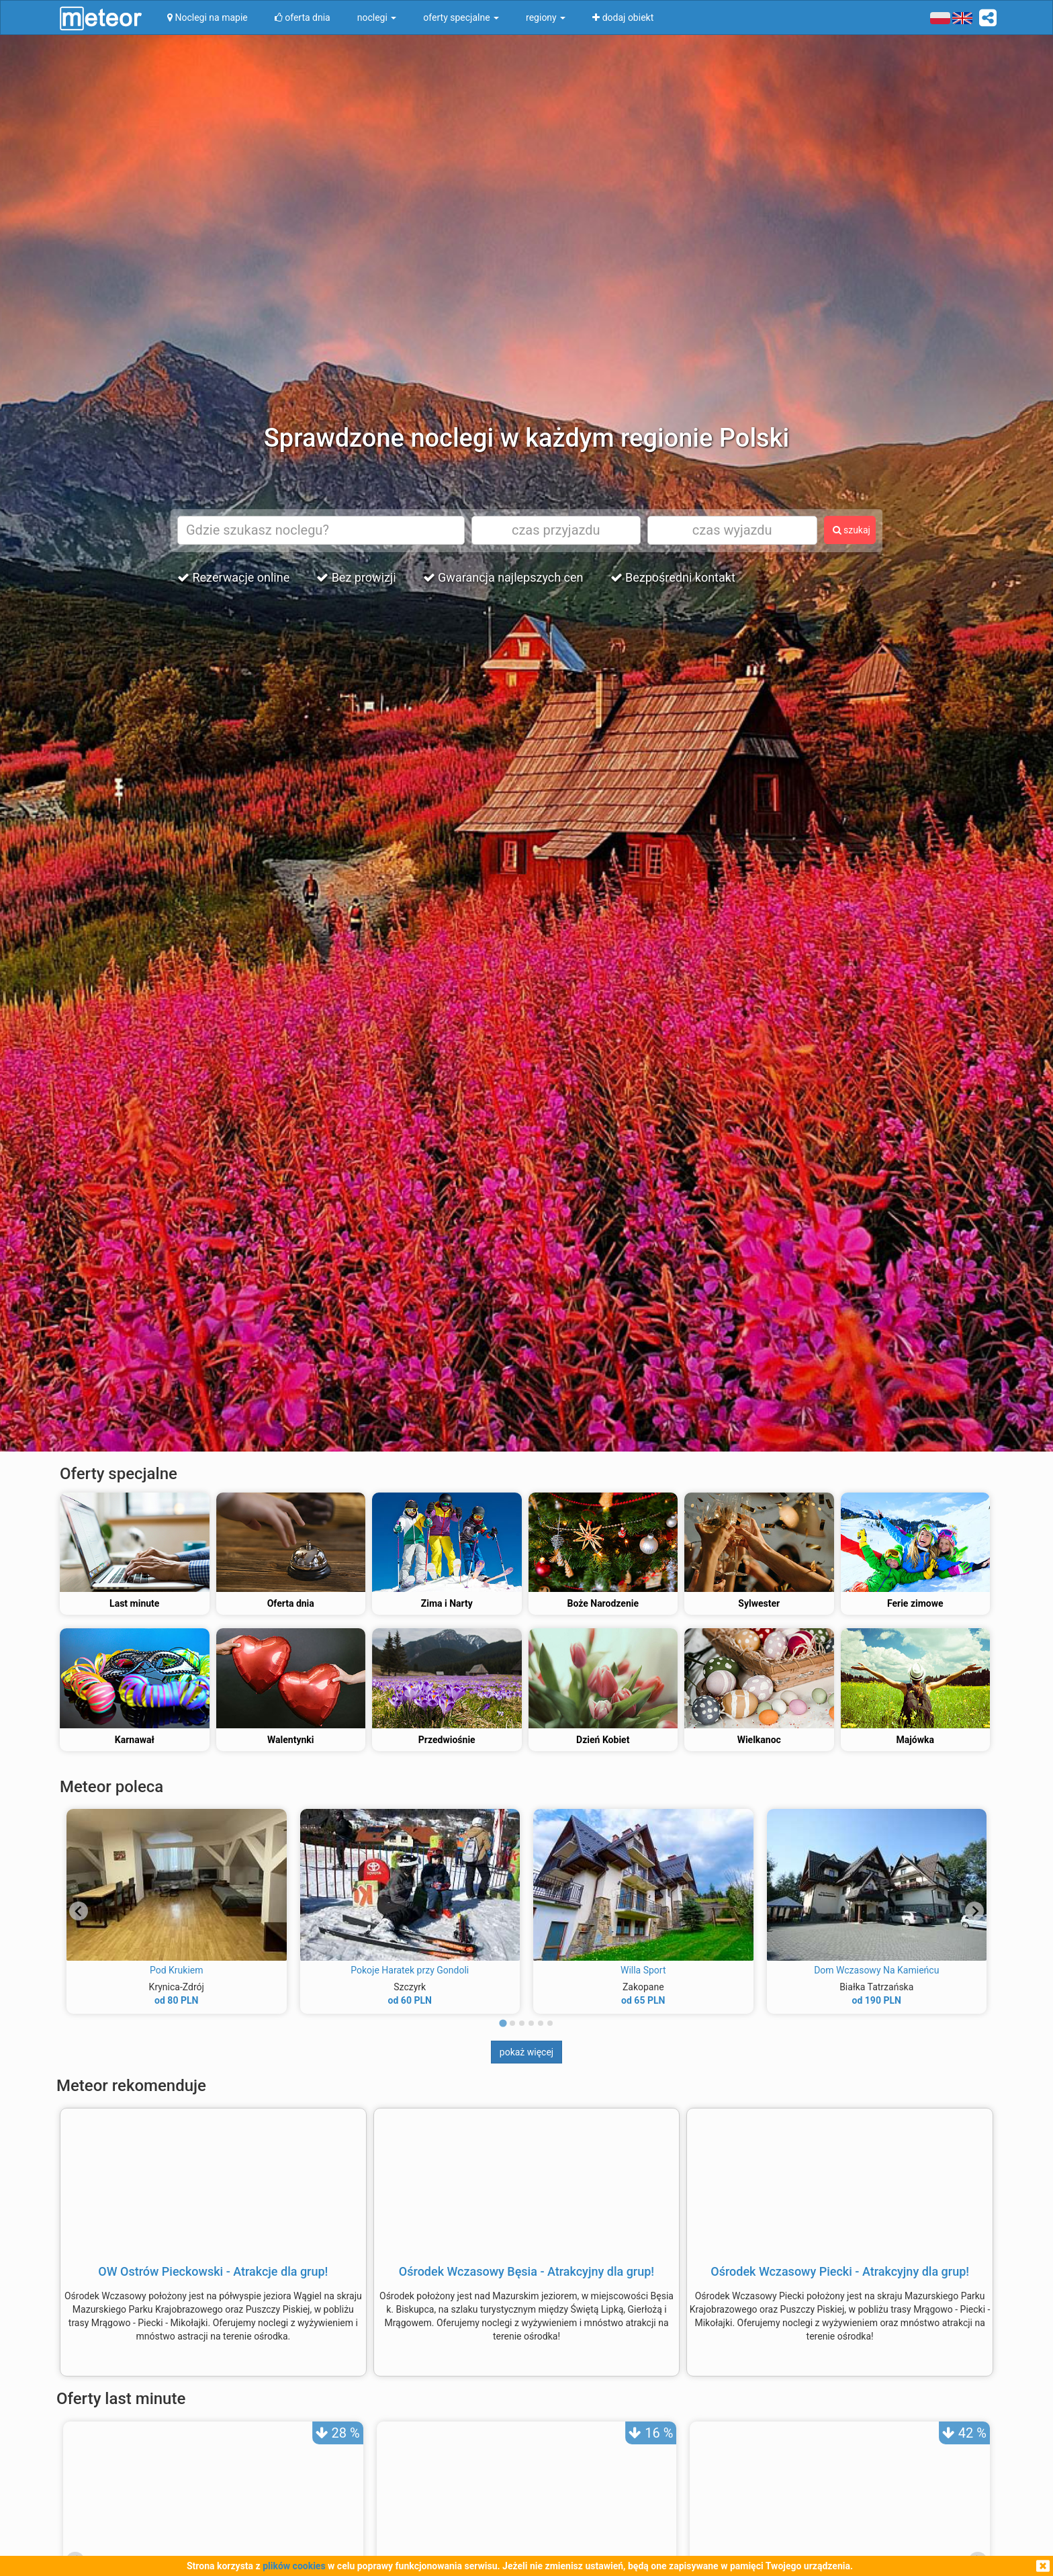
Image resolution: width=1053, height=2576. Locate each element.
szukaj (851, 530)
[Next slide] (974, 1911)
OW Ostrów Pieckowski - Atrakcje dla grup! (213, 2271)
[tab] (502, 2023)
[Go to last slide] (78, 1911)
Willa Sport (643, 1970)
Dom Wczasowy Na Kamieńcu (876, 1970)
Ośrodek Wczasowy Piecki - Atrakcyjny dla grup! (840, 2271)
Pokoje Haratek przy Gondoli (410, 1970)
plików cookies (294, 2566)
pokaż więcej (526, 2052)
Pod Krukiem (176, 1970)
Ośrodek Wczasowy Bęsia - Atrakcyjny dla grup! (526, 2271)
